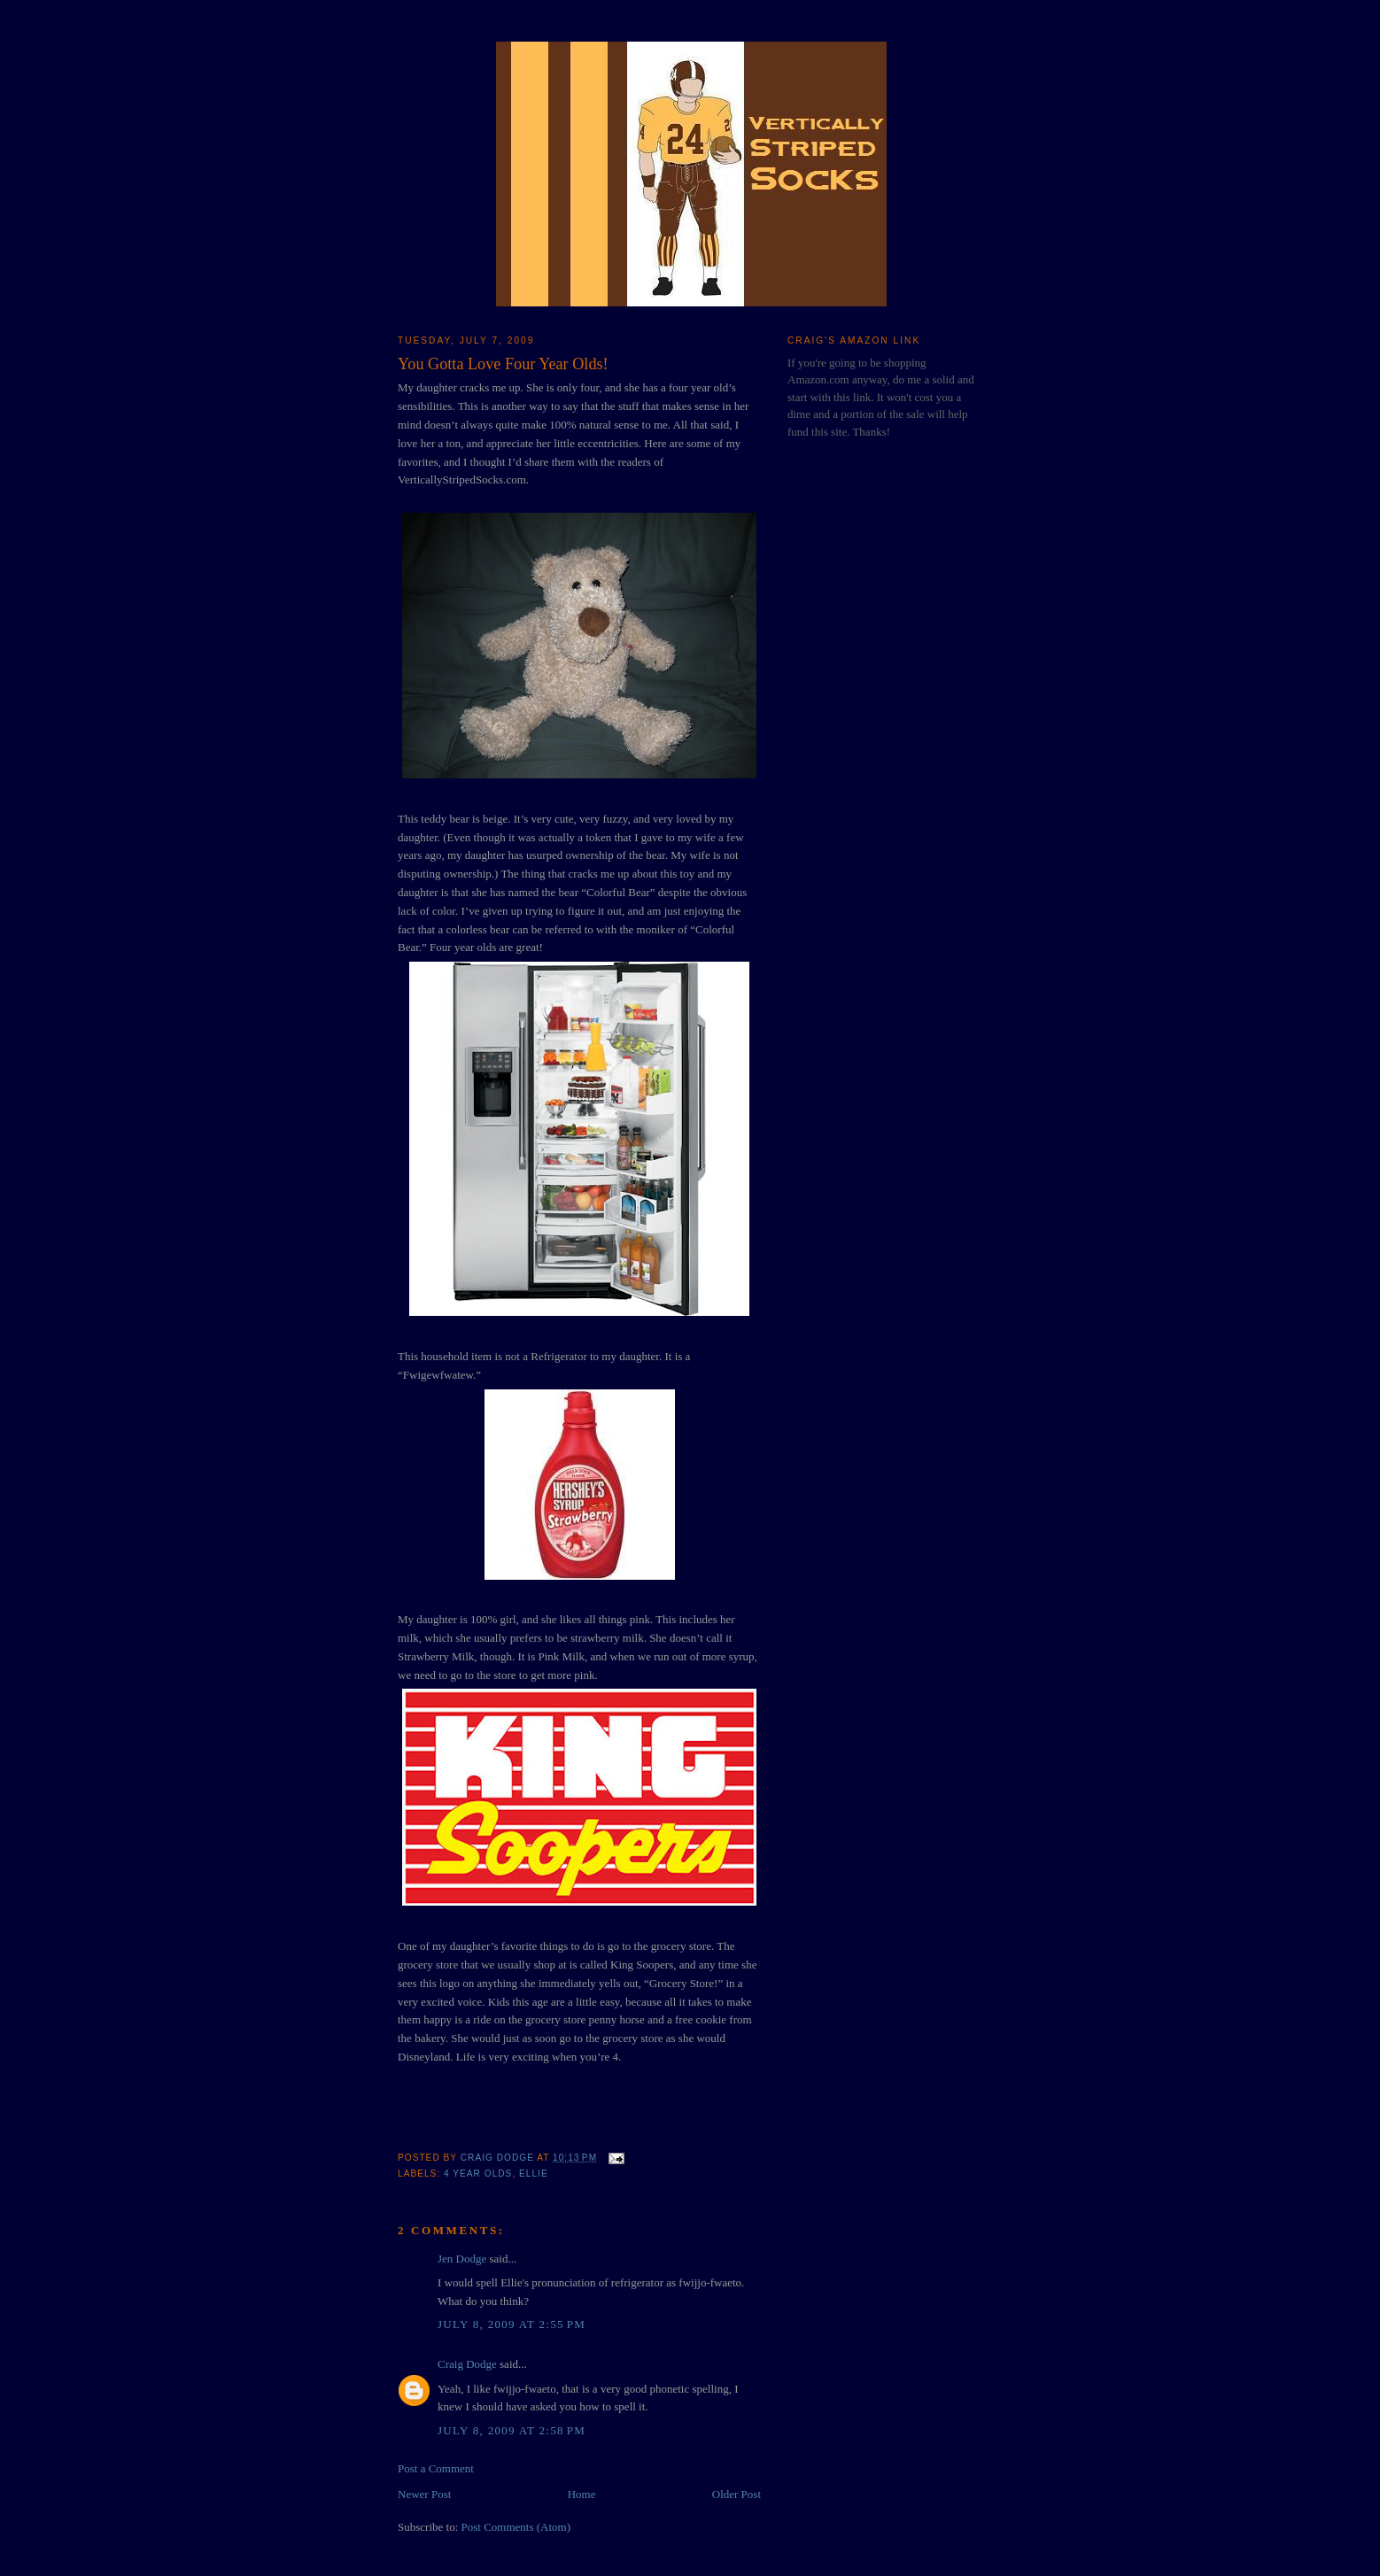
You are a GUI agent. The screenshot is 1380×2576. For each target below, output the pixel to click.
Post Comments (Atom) (516, 2526)
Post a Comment (436, 2468)
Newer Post (424, 2494)
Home (582, 2494)
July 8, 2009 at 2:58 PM (511, 2430)
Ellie (533, 2173)
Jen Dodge (462, 2258)
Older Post (736, 2494)
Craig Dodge (467, 2364)
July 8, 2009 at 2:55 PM (511, 2324)
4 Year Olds (478, 2173)
